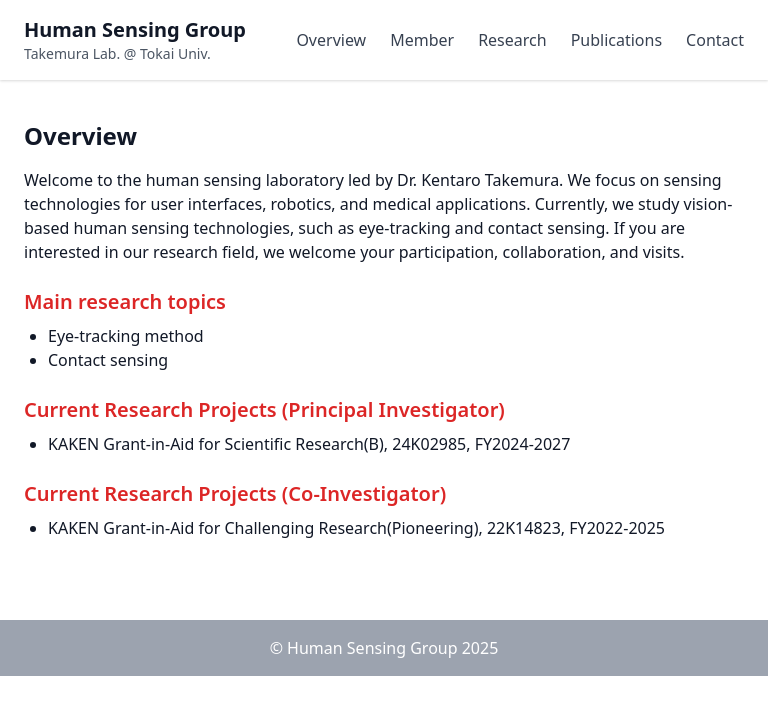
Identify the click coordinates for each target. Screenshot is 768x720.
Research (512, 40)
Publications (616, 40)
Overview (331, 40)
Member (422, 40)
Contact (715, 40)
